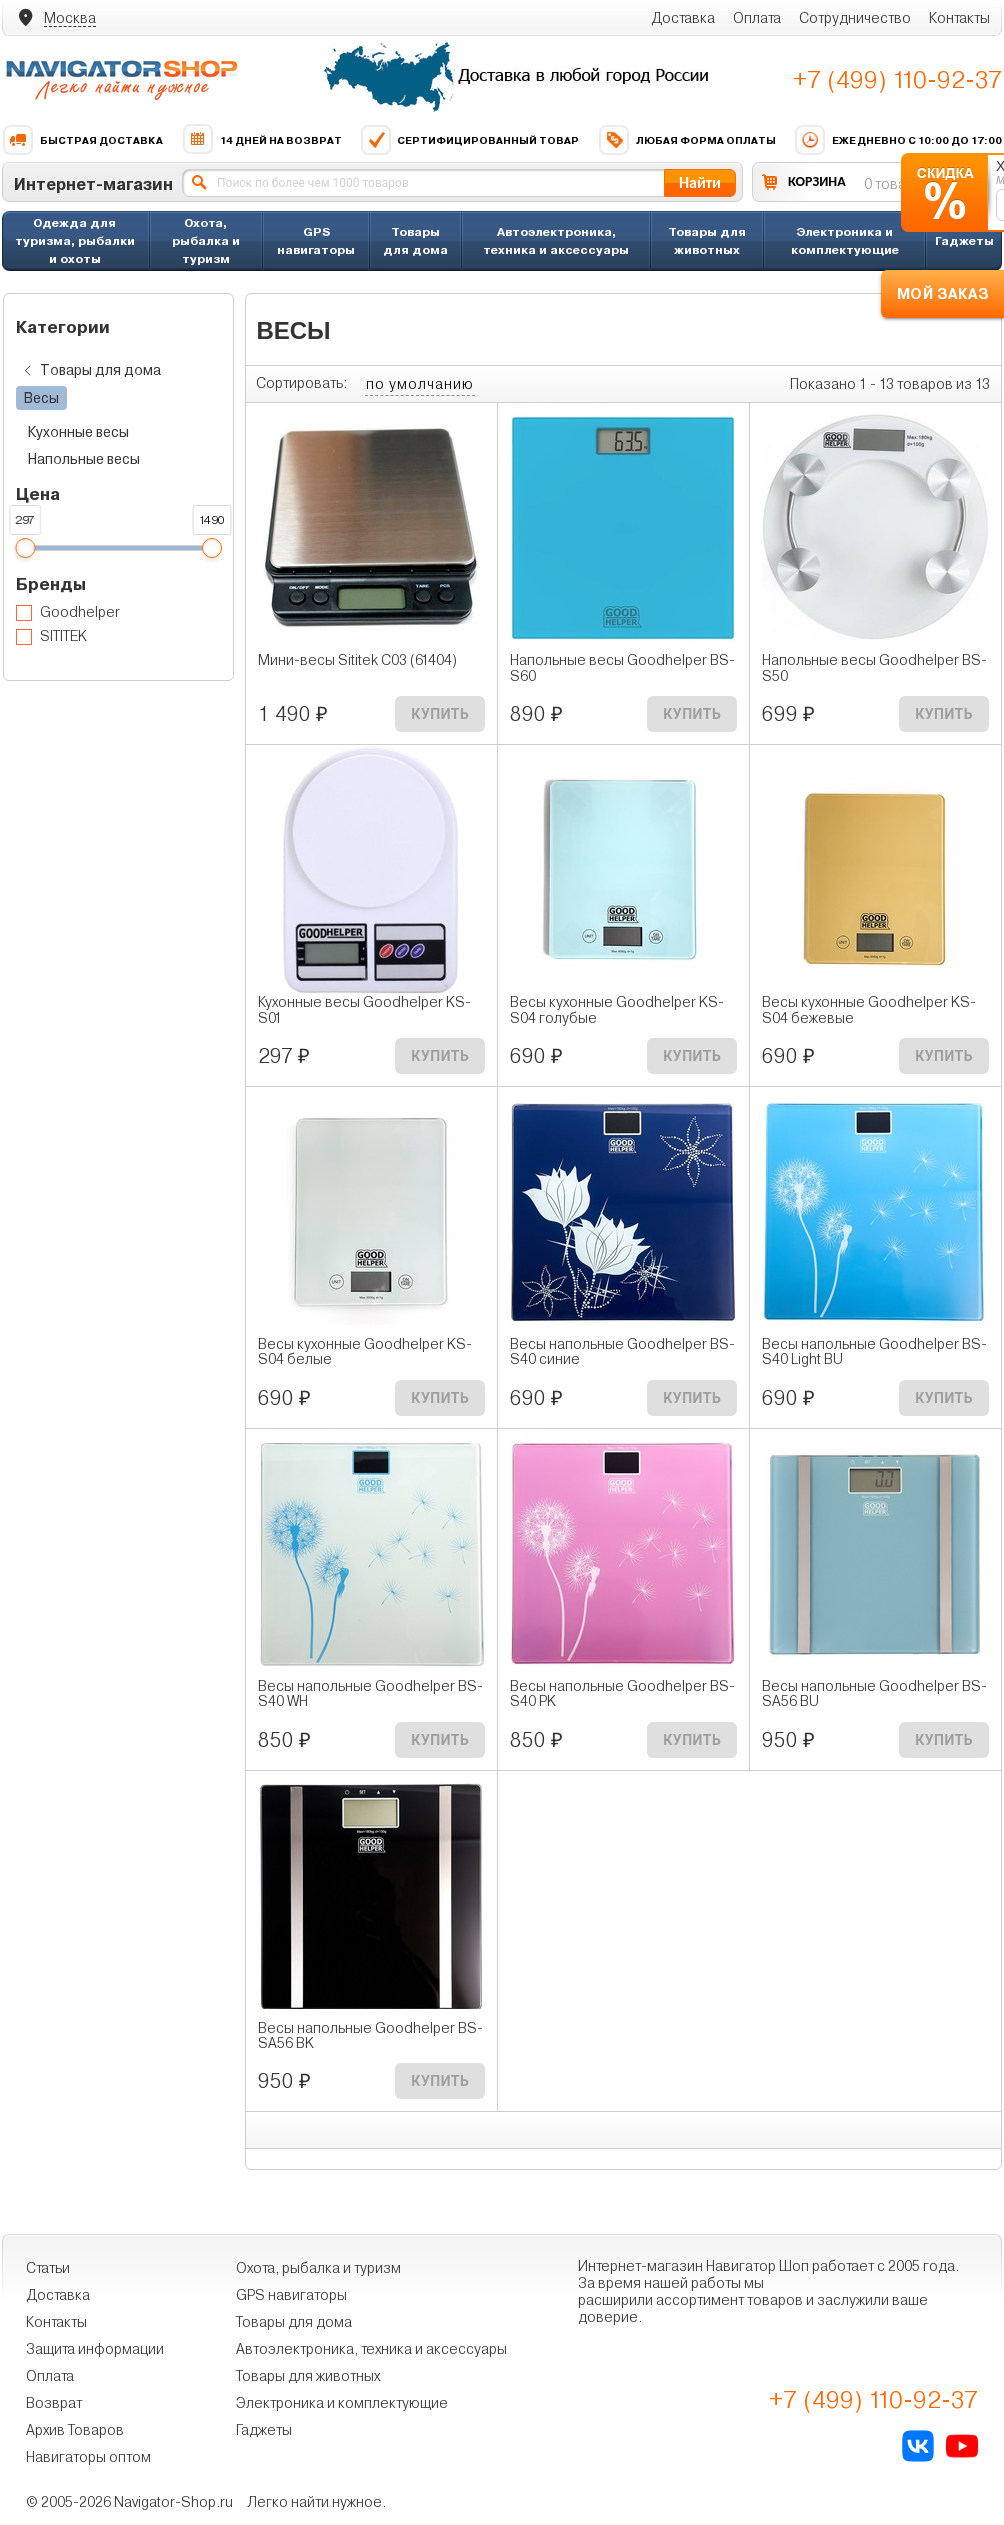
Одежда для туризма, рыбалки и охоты (75, 240)
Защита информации (95, 2349)
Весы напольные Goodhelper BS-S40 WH (370, 1694)
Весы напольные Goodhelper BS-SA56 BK (370, 2036)
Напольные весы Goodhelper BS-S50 (874, 668)
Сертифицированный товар (469, 140)
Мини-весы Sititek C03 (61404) (357, 660)
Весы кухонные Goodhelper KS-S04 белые (365, 1352)
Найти (700, 182)
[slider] (25, 548)
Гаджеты (964, 240)
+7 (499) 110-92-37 (897, 80)
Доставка (683, 18)
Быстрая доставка (82, 140)
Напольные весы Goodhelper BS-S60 (622, 668)
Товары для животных (707, 240)
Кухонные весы (78, 432)
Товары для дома (415, 240)
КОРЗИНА (817, 181)
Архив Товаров (75, 2430)
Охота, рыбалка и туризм (206, 240)
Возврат (54, 2403)
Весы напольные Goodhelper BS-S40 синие (622, 1352)
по (420, 384)
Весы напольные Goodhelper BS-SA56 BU (874, 1694)
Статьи (48, 2268)
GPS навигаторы (316, 240)
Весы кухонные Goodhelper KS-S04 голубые (617, 1010)
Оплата (757, 18)
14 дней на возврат (262, 140)
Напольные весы (84, 459)
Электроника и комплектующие (845, 240)
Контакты (959, 18)
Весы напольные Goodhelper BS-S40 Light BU (874, 1352)
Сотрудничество (855, 18)
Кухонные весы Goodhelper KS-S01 (364, 1010)
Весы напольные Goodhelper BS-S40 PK (622, 1694)
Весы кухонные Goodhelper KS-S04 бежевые (869, 1010)
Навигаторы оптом (88, 2457)
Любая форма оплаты (687, 140)
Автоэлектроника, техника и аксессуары (556, 240)
